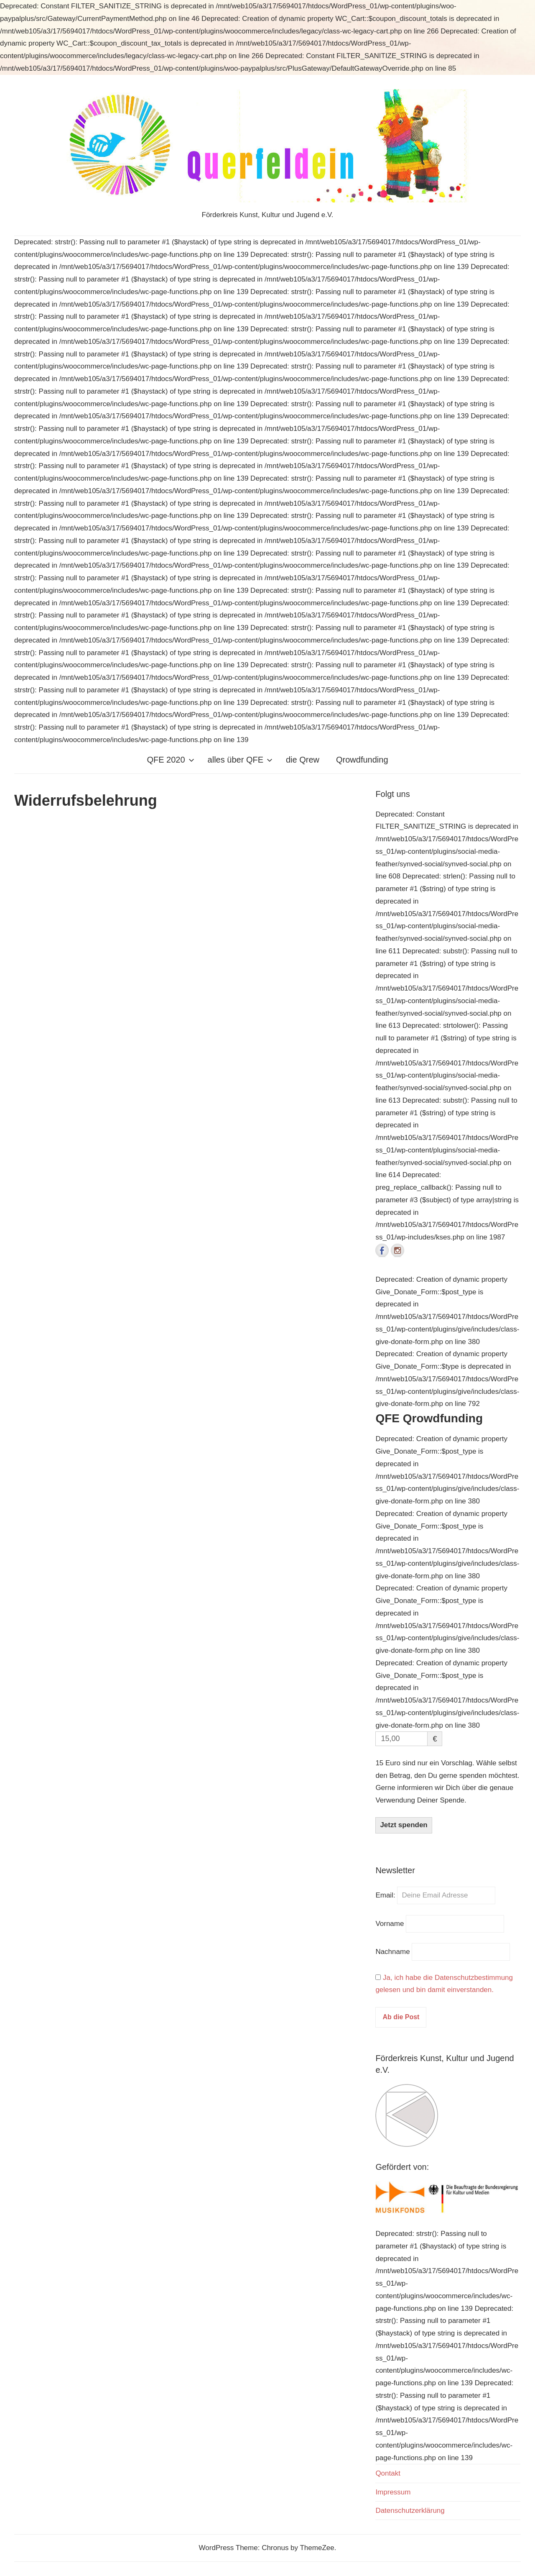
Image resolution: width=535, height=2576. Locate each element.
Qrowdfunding (362, 759)
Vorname (389, 1924)
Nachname (392, 1952)
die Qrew (302, 759)
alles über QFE (240, 759)
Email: (386, 1895)
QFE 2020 (170, 759)
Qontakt (387, 2473)
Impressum (392, 2492)
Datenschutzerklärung (409, 2511)
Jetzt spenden (403, 1825)
